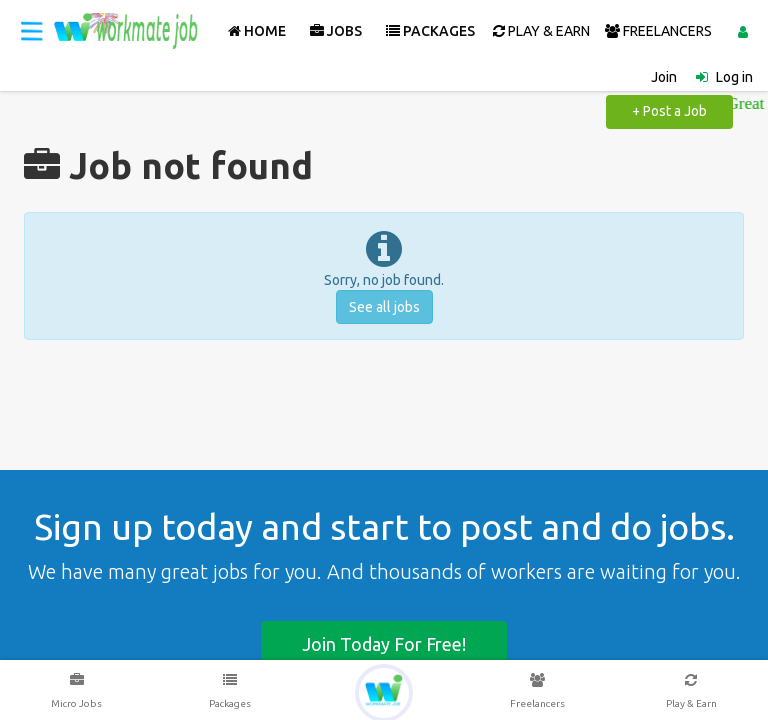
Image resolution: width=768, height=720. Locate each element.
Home (257, 31)
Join (664, 77)
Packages (430, 31)
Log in (734, 77)
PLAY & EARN (541, 31)
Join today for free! (384, 644)
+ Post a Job (669, 111)
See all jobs (384, 307)
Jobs (336, 31)
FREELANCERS (658, 31)
